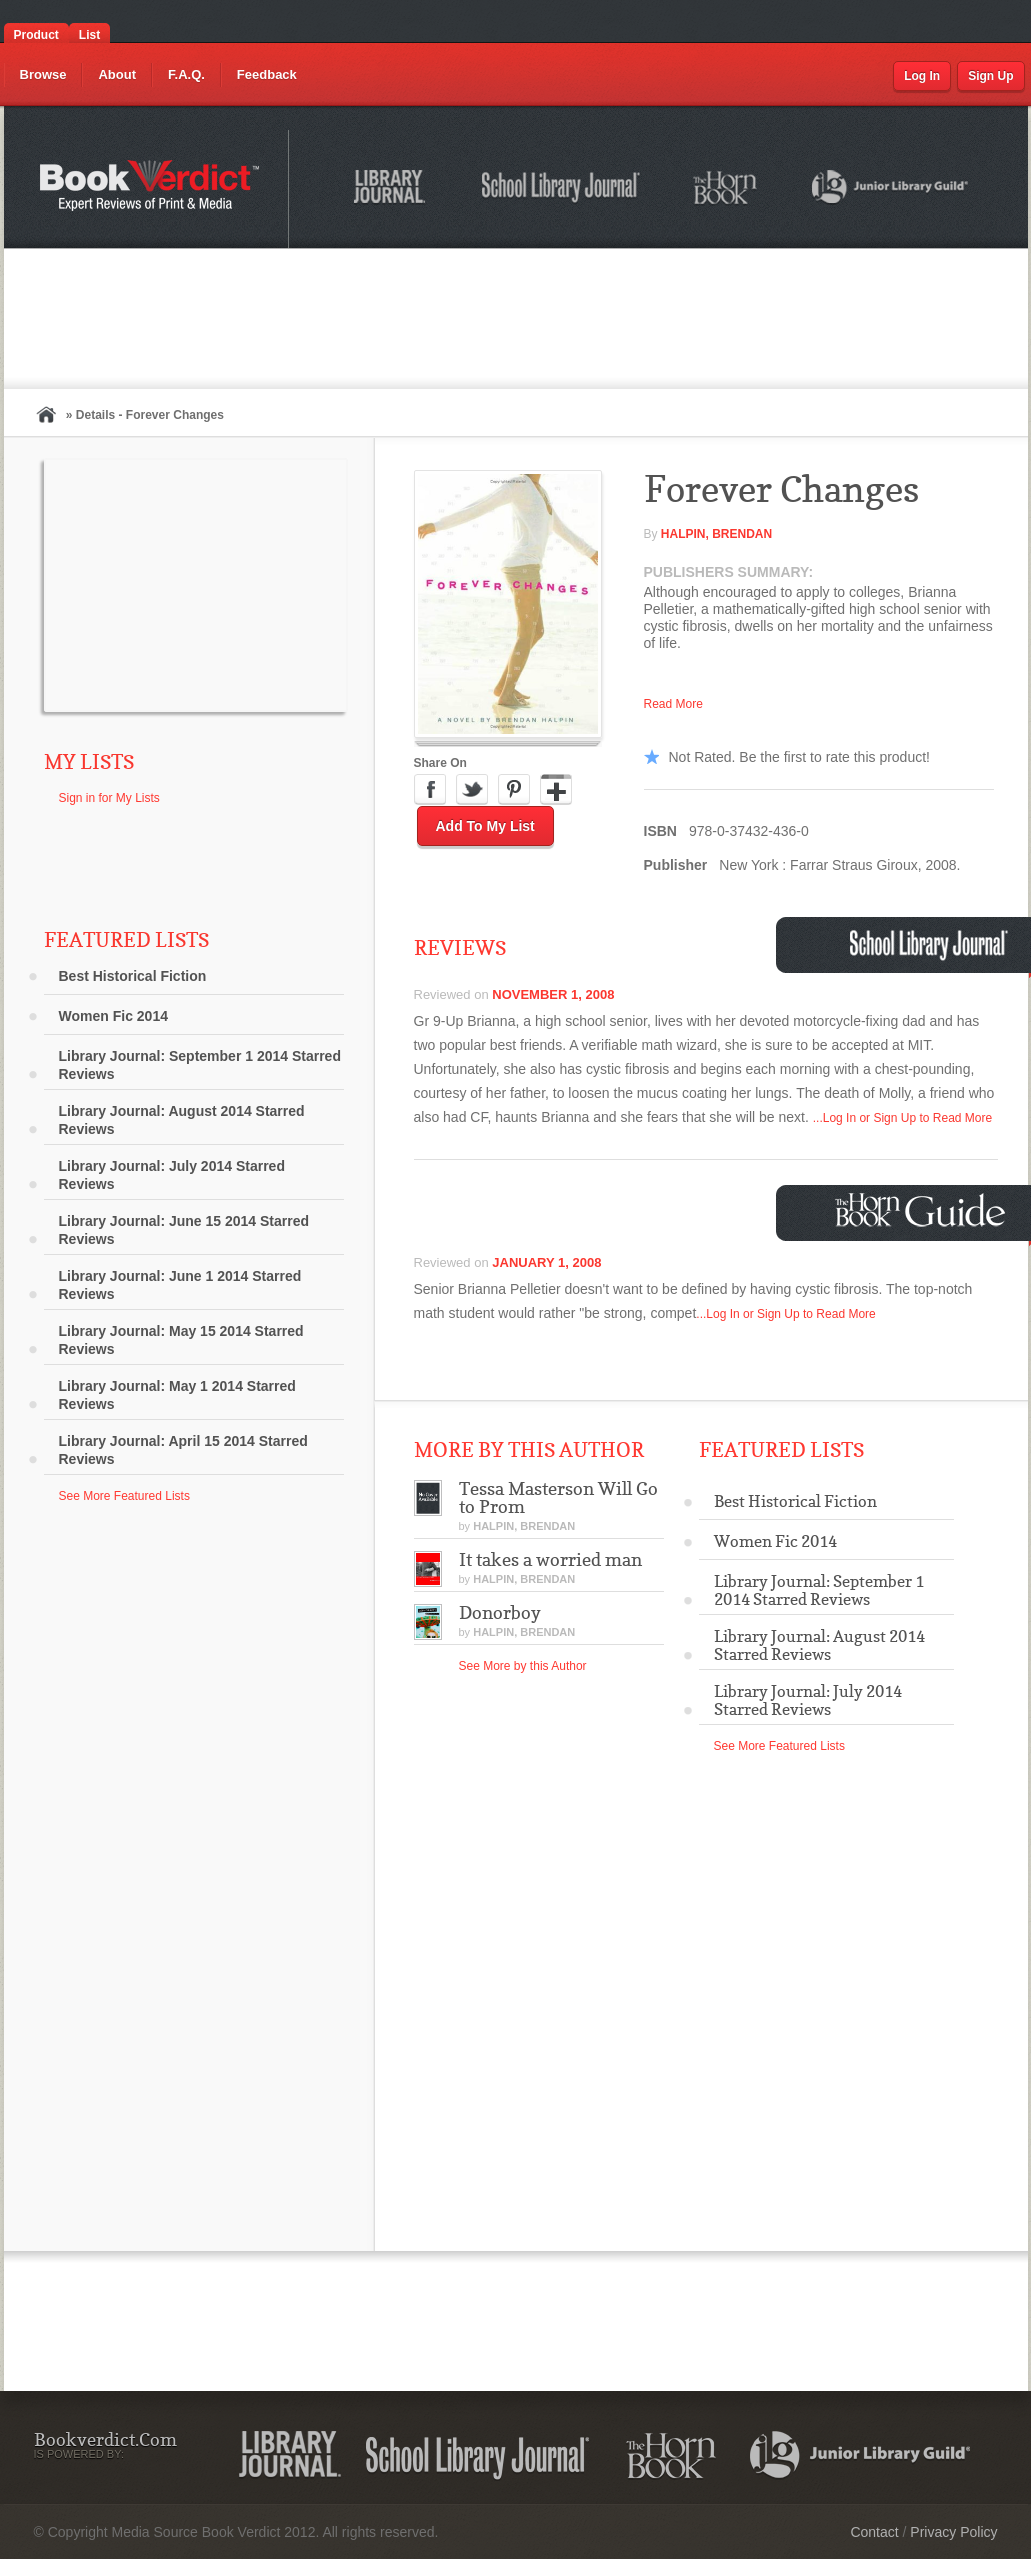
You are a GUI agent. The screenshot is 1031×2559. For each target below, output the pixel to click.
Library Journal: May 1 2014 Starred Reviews (177, 1395)
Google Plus (556, 790)
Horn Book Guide (922, 1210)
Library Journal (393, 190)
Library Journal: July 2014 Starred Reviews (172, 1175)
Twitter (472, 790)
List (89, 35)
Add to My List (485, 826)
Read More (673, 704)
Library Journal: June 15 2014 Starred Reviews (184, 1230)
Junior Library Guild (891, 190)
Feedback (267, 74)
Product (36, 35)
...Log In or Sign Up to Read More (902, 1118)
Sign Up (990, 76)
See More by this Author (523, 1666)
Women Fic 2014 (113, 1016)
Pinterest (514, 790)
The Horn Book (726, 188)
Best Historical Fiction (133, 976)
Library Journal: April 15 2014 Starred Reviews (183, 1450)
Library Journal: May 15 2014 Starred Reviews (181, 1340)
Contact (874, 2532)
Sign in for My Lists (109, 798)
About (117, 74)
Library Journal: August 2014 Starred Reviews (182, 1120)
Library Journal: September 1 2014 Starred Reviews (200, 1065)
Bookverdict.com (151, 189)
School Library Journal (562, 190)
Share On (440, 763)
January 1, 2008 (546, 1262)
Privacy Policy (953, 2532)
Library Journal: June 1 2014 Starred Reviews (180, 1285)
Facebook (430, 790)
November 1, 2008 (553, 994)
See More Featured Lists (124, 1496)
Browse (43, 74)
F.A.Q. (186, 74)
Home (46, 414)
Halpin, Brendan (716, 534)
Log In (922, 76)
